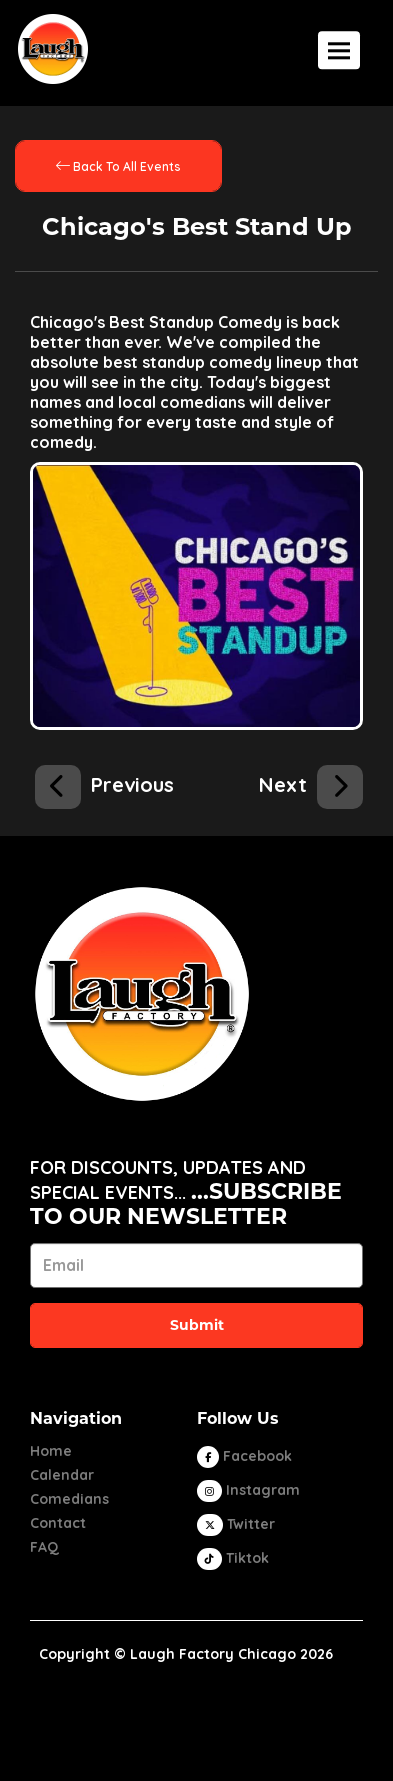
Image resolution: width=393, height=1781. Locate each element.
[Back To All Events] (118, 165)
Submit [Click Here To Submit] (197, 1325)
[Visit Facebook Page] (244, 1456)
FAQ (44, 1547)
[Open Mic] (104, 782)
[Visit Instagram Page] (248, 1490)
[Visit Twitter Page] (236, 1524)
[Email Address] (196, 1265)
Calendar (62, 1475)
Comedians (69, 1499)
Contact (58, 1523)
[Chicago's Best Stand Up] (311, 782)
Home (51, 1451)
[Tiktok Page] (233, 1558)
